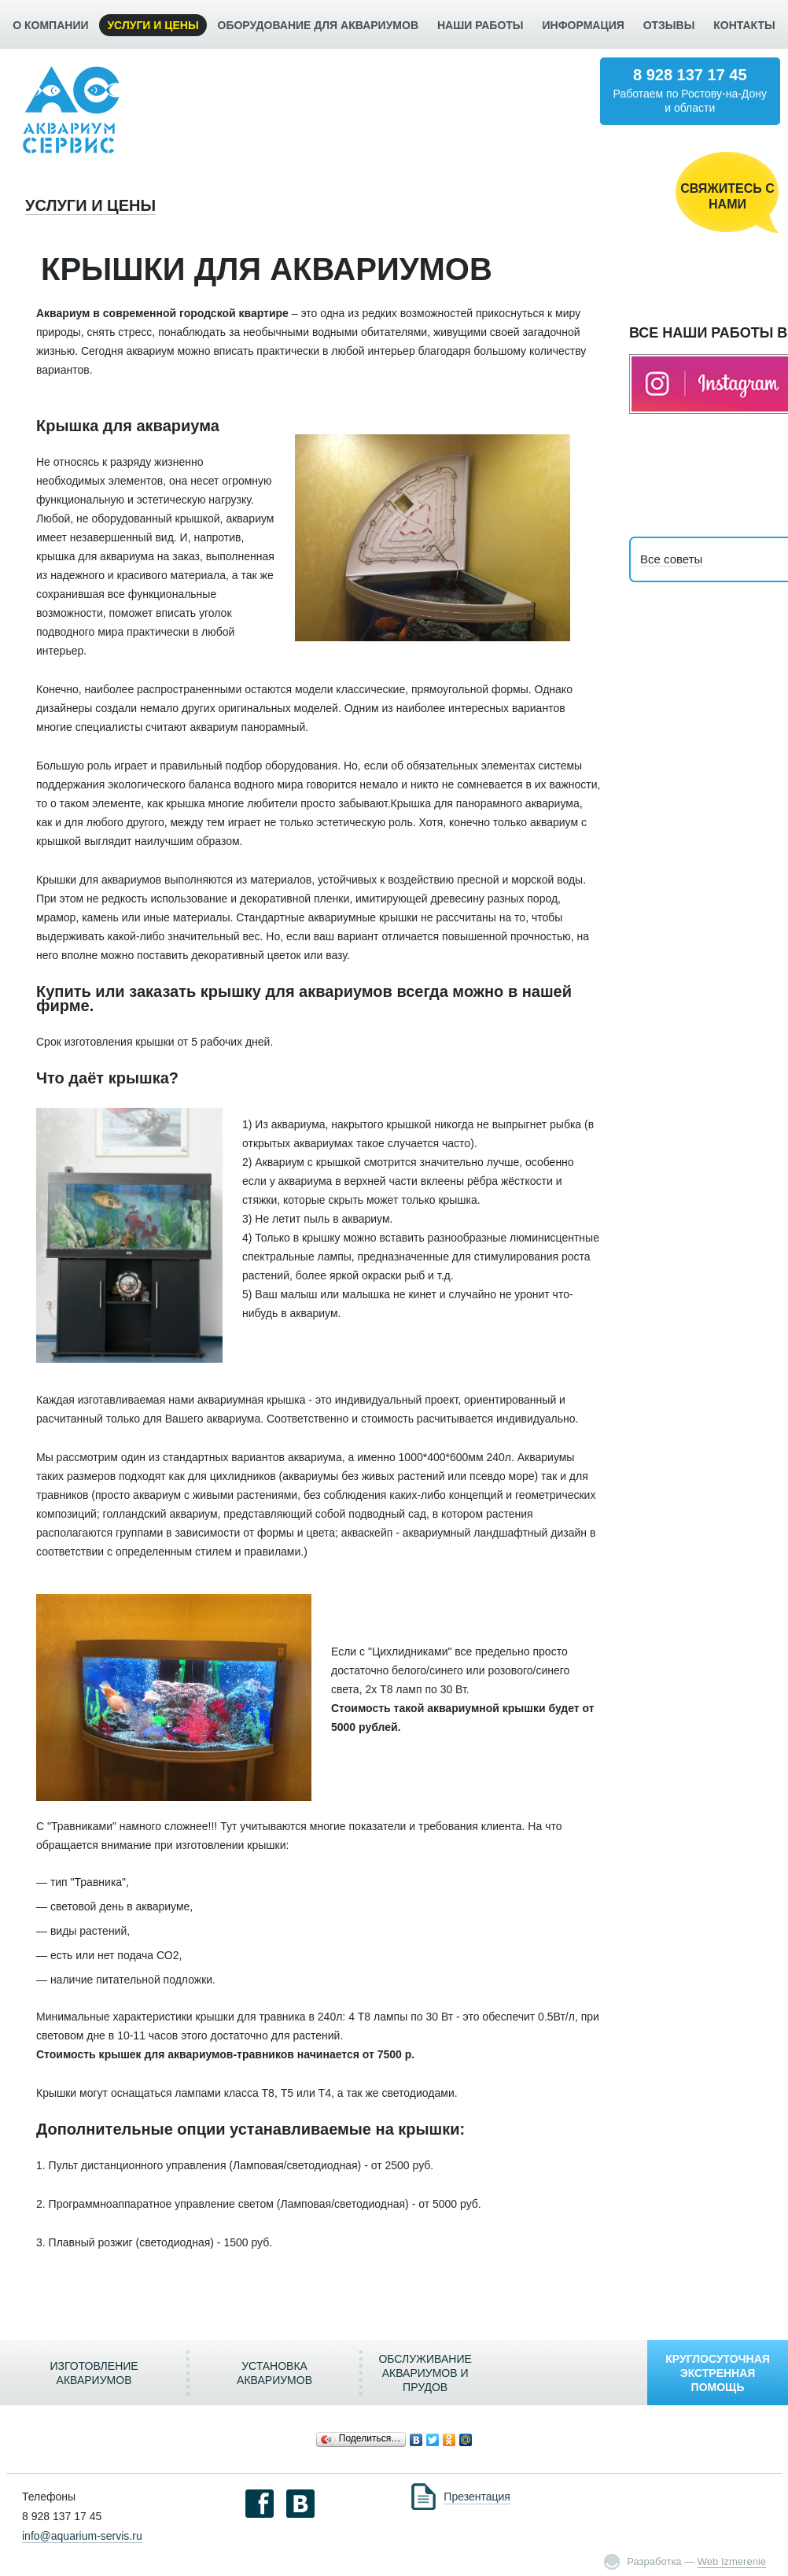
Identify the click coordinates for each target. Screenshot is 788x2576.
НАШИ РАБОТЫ (480, 25)
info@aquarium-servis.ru (82, 2536)
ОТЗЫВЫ (669, 25)
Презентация (477, 2496)
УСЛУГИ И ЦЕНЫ (152, 25)
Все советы (671, 559)
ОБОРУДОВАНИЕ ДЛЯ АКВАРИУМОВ (318, 25)
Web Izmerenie (732, 2561)
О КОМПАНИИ (50, 25)
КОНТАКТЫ (744, 25)
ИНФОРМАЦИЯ (583, 25)
